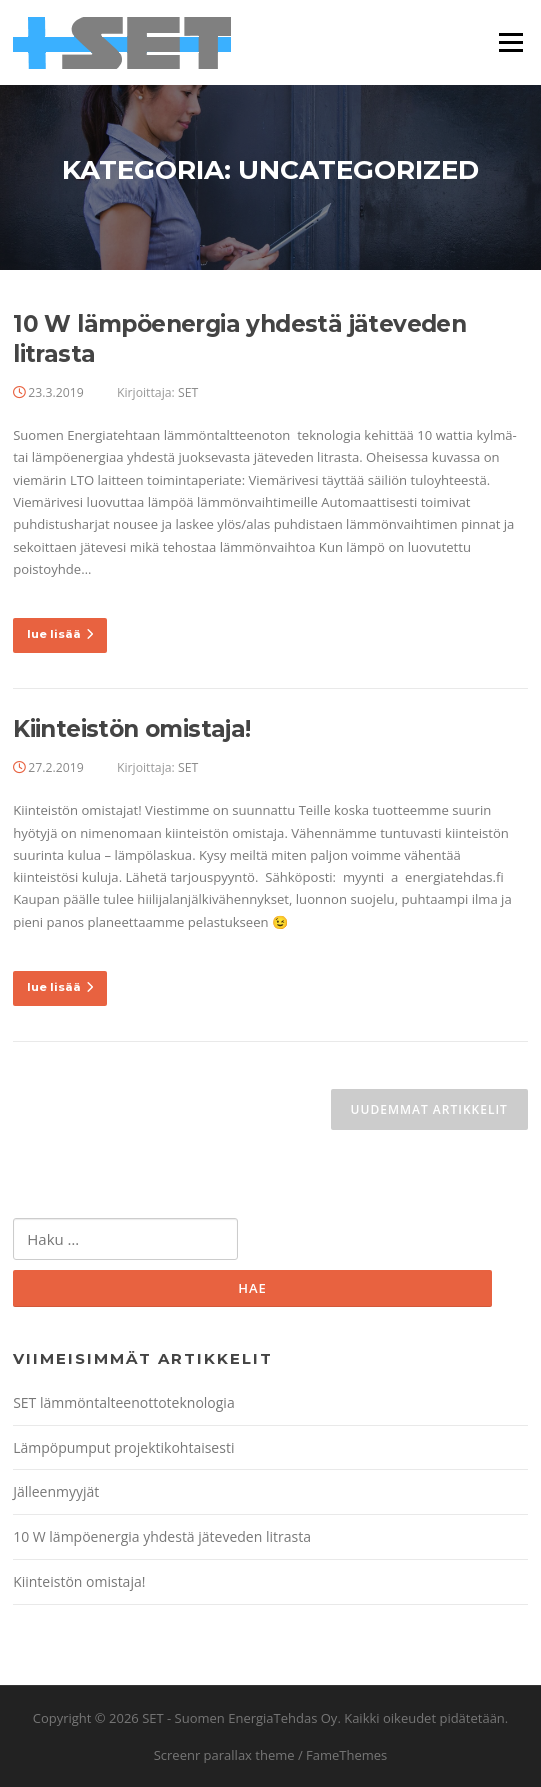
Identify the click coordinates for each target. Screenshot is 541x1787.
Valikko (510, 42)
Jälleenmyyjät (56, 1491)
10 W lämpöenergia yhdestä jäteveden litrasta (162, 1536)
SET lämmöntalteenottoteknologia (124, 1402)
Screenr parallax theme (224, 1755)
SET (188, 392)
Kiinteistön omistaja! (131, 729)
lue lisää (60, 634)
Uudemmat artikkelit (429, 1109)
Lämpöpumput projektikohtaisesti (123, 1447)
